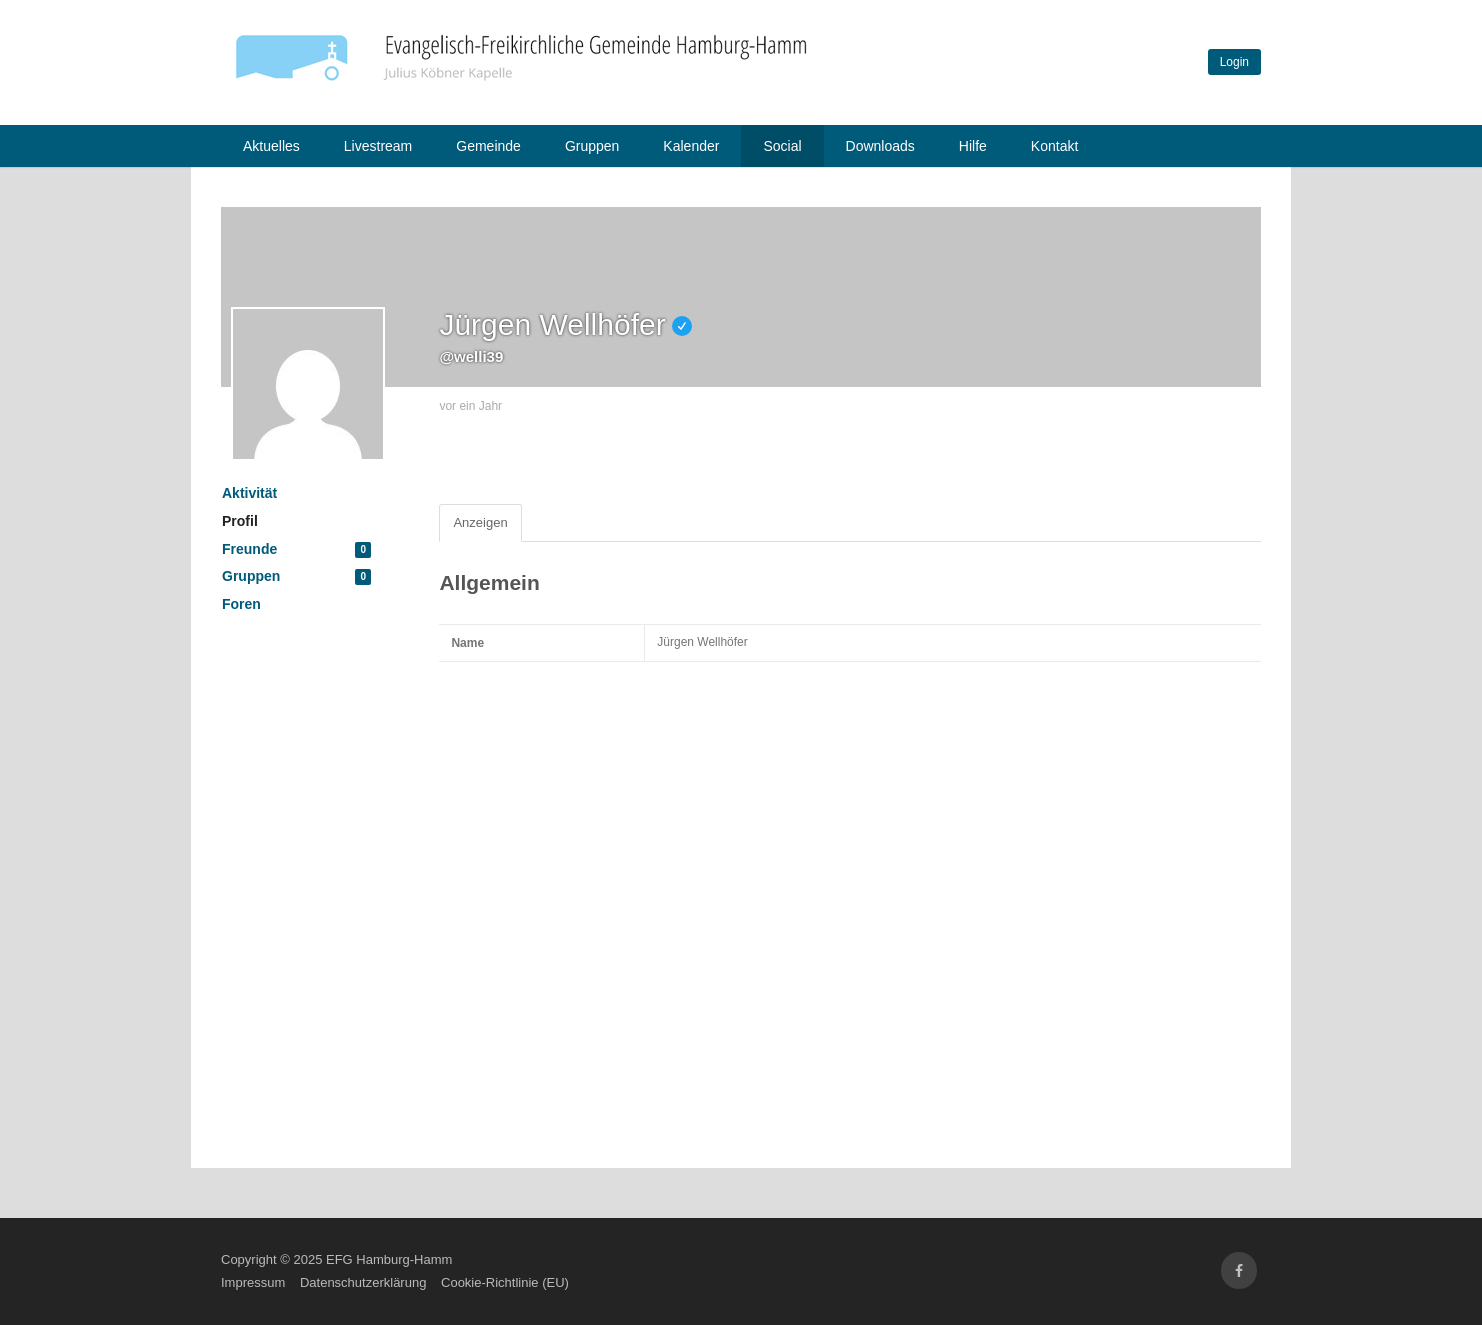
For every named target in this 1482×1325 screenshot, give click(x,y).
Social (782, 146)
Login (1234, 62)
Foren (241, 604)
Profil (240, 521)
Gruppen (592, 146)
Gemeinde (488, 146)
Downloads (880, 146)
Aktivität (249, 493)
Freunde (296, 549)
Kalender (691, 146)
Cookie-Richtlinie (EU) (505, 1282)
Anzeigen (480, 522)
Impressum (253, 1282)
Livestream (378, 146)
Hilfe (973, 146)
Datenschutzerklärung (363, 1282)
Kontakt (1054, 146)
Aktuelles (271, 146)
